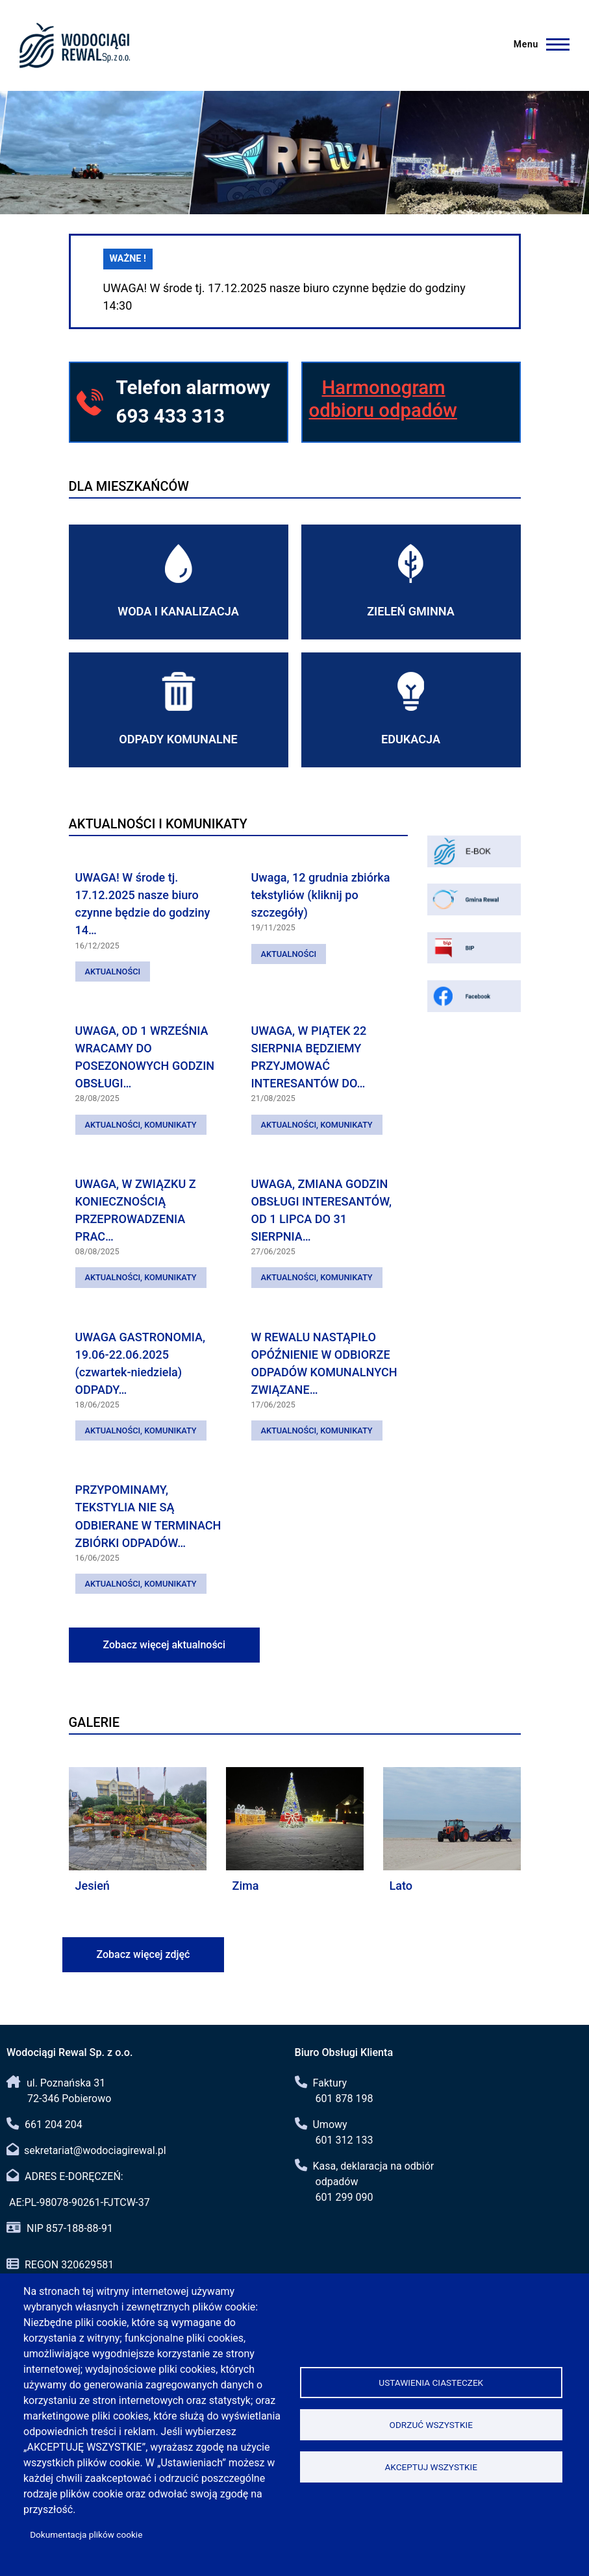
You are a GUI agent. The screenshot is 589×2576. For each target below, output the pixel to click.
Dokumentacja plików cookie (86, 2534)
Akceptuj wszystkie (430, 2467)
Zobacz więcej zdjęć (143, 1954)
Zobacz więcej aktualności (164, 1645)
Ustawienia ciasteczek (431, 2382)
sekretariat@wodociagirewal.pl (95, 2150)
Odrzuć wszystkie (431, 2425)
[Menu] (543, 44)
